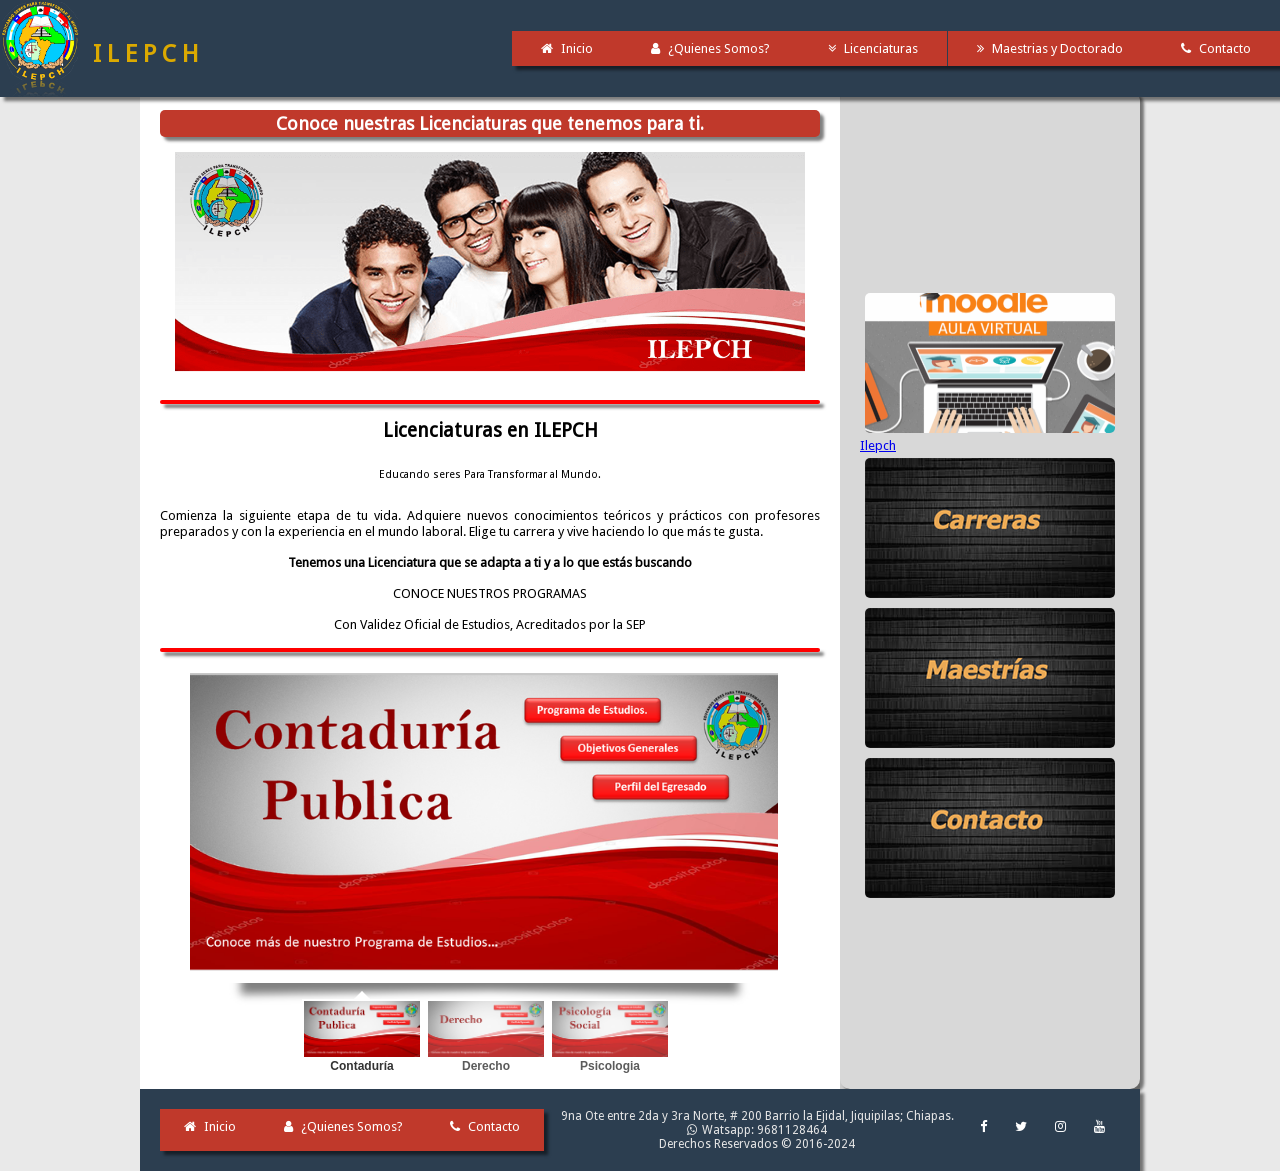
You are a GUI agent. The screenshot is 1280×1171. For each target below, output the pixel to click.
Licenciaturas (874, 48)
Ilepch (878, 445)
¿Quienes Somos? (710, 48)
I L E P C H (146, 54)
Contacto (485, 1126)
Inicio (567, 48)
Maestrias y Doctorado (1050, 48)
